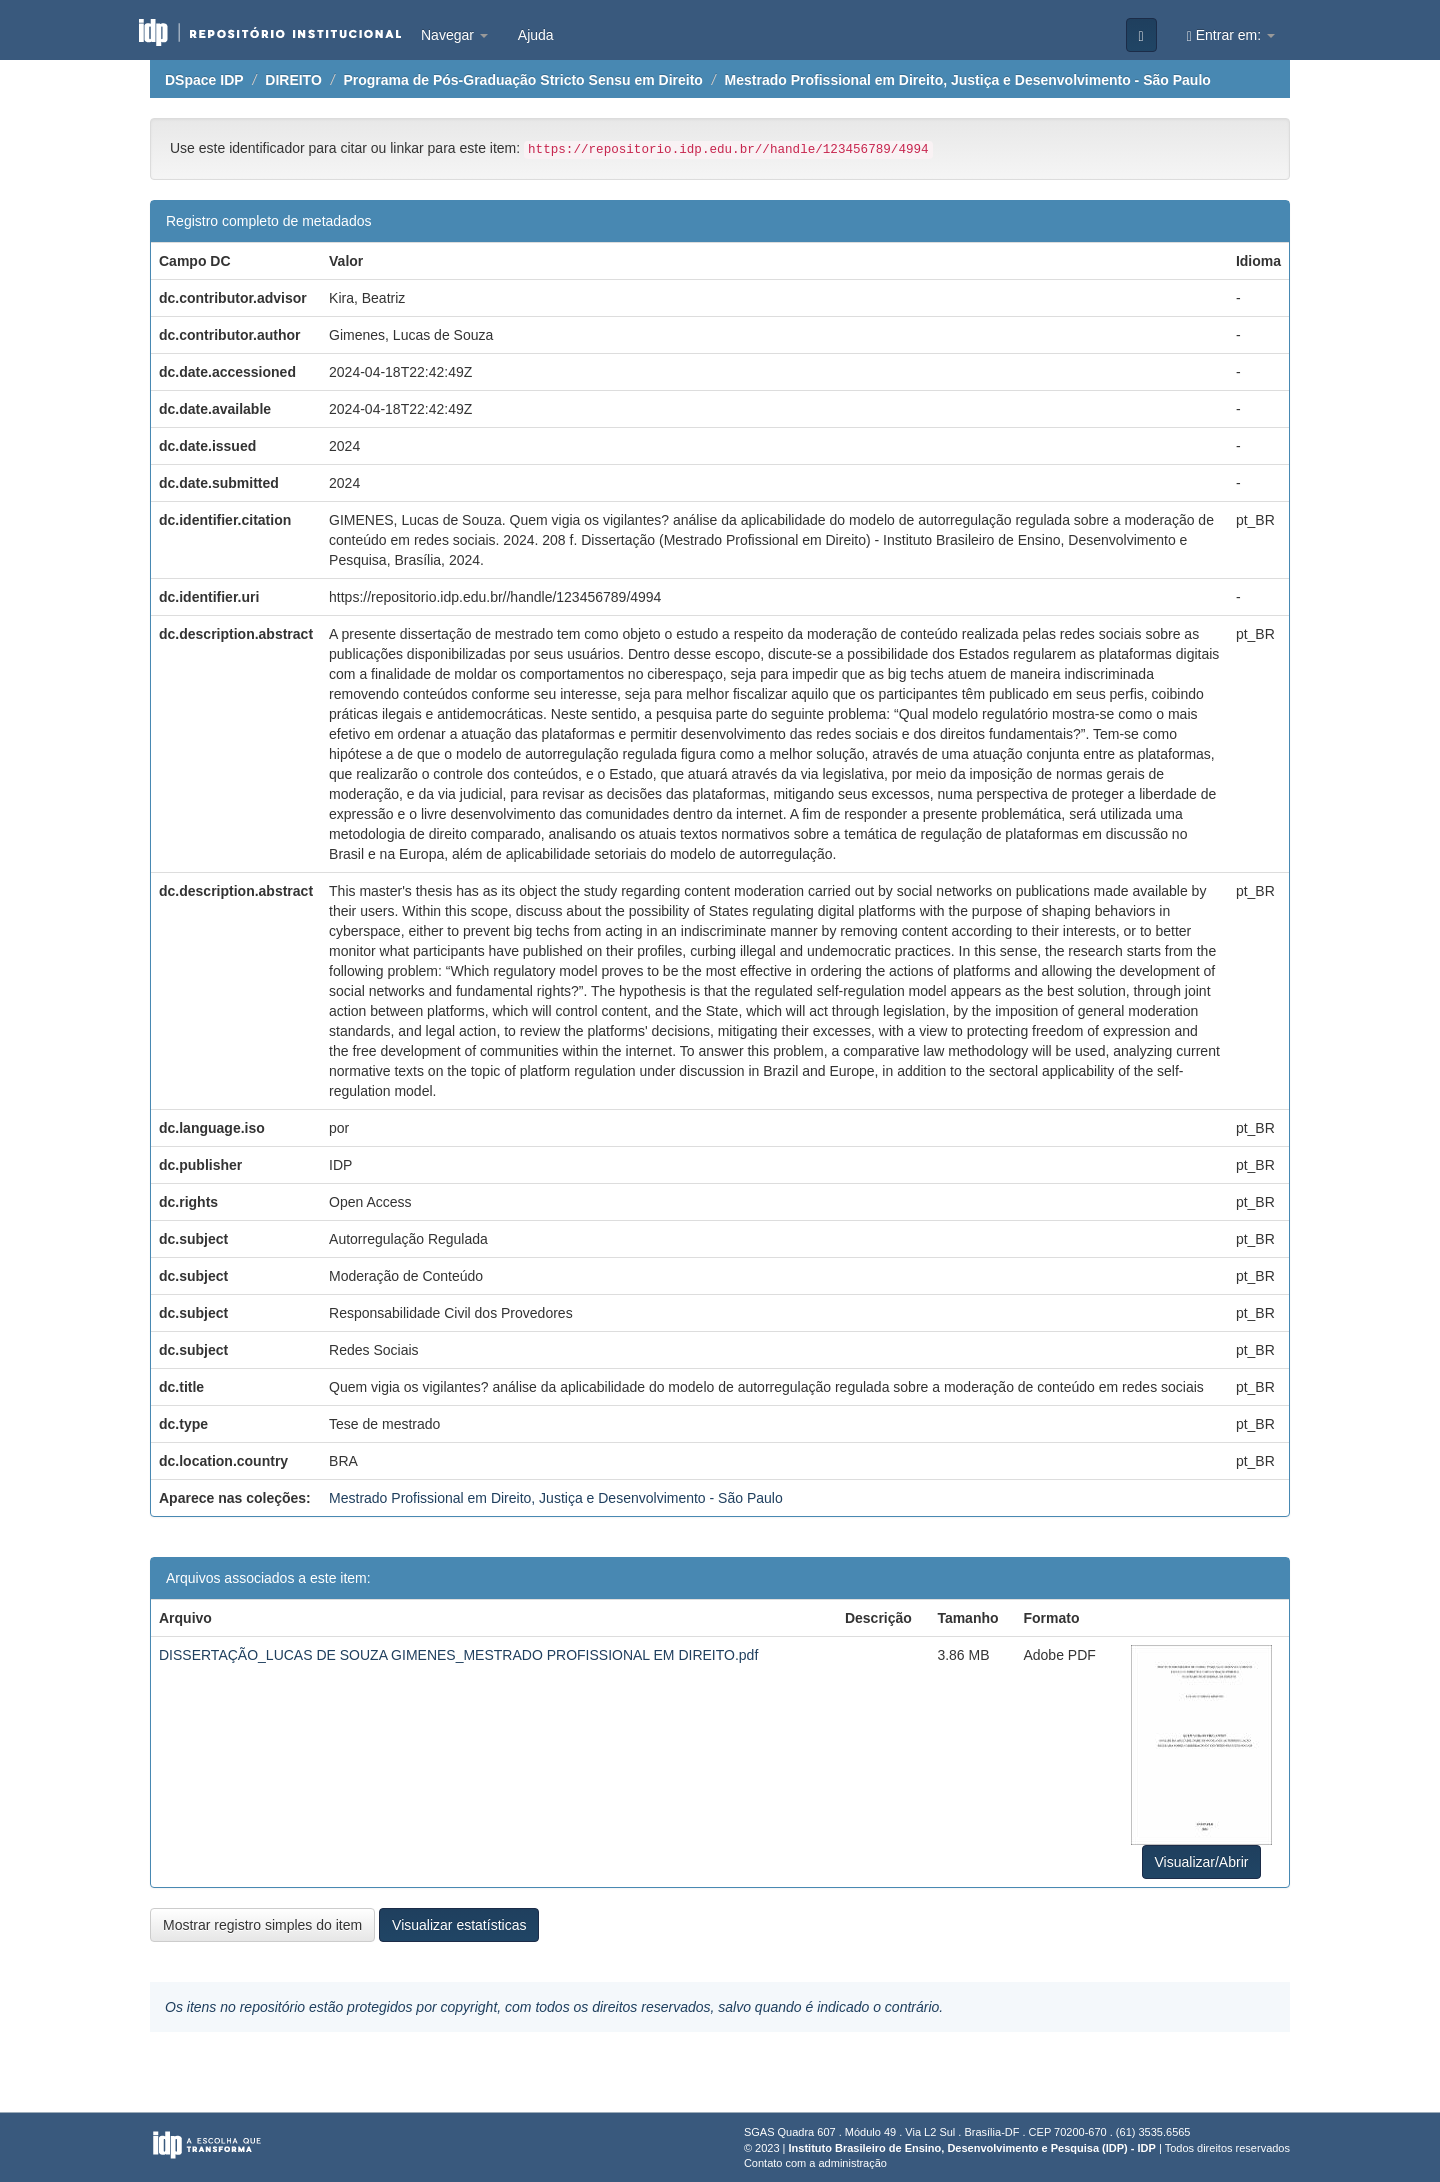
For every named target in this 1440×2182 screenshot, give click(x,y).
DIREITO (293, 80)
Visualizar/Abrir (1202, 1862)
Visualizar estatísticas (459, 1925)
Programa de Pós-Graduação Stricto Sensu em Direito (522, 80)
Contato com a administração (815, 2163)
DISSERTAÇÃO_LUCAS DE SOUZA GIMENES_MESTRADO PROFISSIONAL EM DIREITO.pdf (458, 1655)
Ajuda (536, 35)
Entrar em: (1231, 35)
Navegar (454, 35)
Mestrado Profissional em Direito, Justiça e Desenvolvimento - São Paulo (968, 80)
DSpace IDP (204, 80)
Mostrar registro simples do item (262, 1925)
